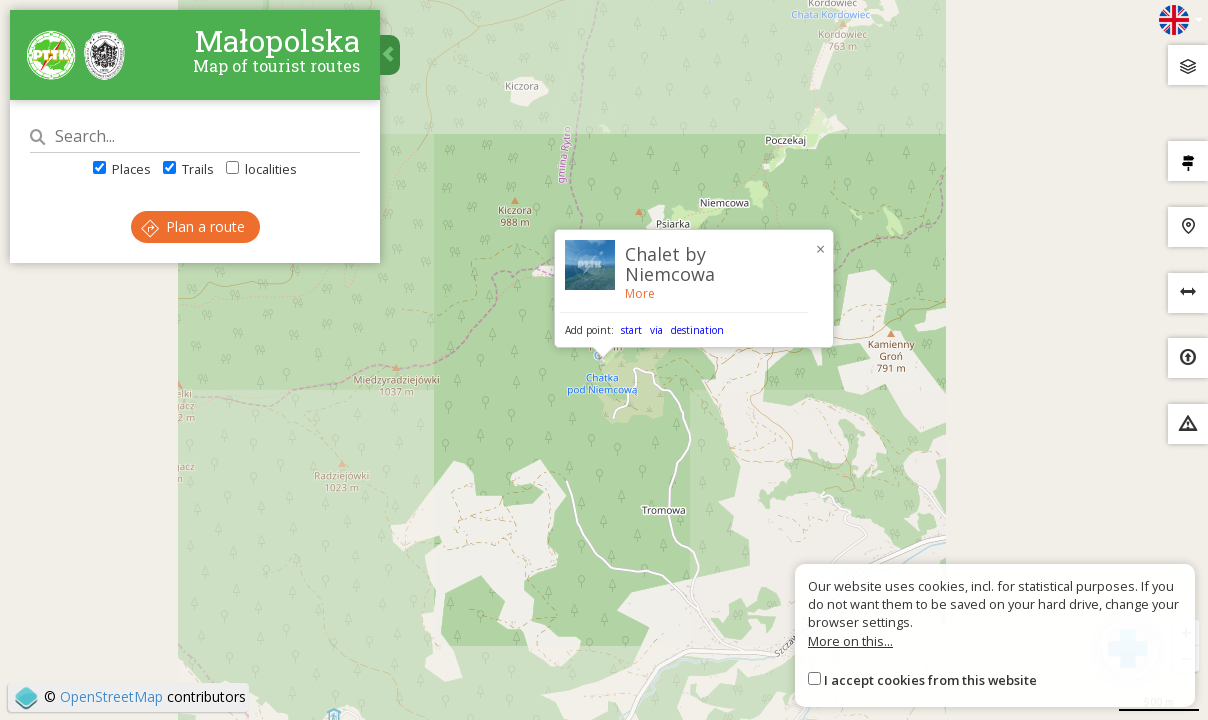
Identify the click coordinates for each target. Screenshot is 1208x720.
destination (697, 330)
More (640, 293)
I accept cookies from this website (930, 680)
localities (261, 169)
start (631, 330)
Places (122, 169)
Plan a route (193, 226)
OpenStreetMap (111, 696)
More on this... (850, 641)
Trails (188, 169)
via (656, 330)
